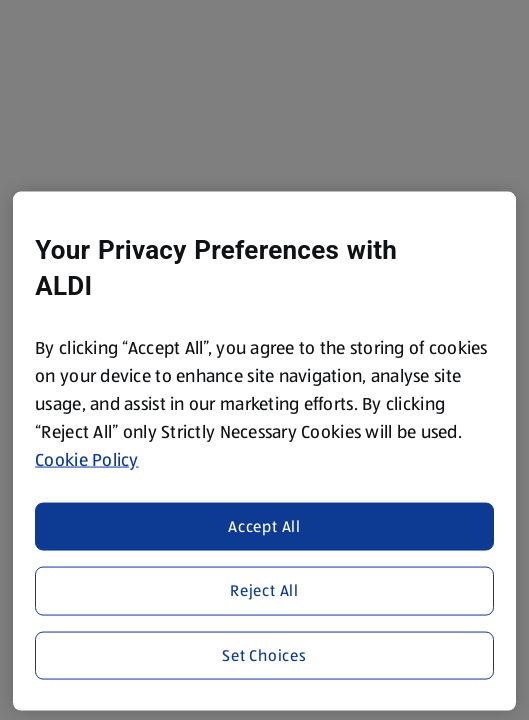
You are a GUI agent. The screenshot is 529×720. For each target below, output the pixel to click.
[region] (264, 451)
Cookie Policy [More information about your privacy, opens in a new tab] (87, 460)
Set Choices (264, 654)
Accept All (264, 525)
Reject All (264, 590)
